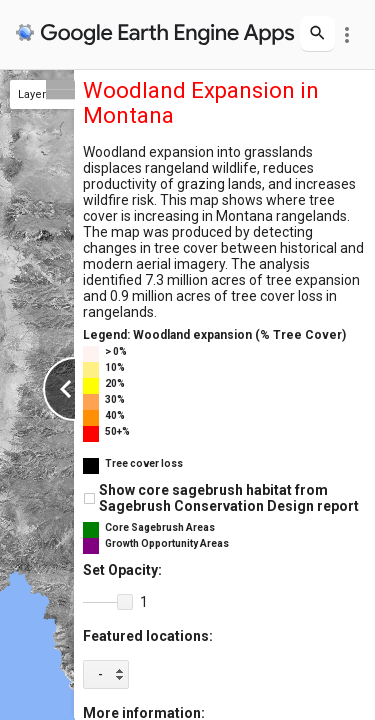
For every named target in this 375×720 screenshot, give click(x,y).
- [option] (100, 674)
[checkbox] (89, 498)
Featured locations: (148, 636)
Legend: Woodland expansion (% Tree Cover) (214, 335)
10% (115, 367)
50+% (117, 431)
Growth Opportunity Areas (167, 543)
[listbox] (106, 674)
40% (115, 415)
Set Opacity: (122, 570)
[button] (125, 602)
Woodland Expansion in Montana (201, 103)
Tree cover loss (144, 463)
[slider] (108, 603)
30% (115, 399)
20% (115, 383)
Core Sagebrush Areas (160, 527)
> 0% (116, 351)
